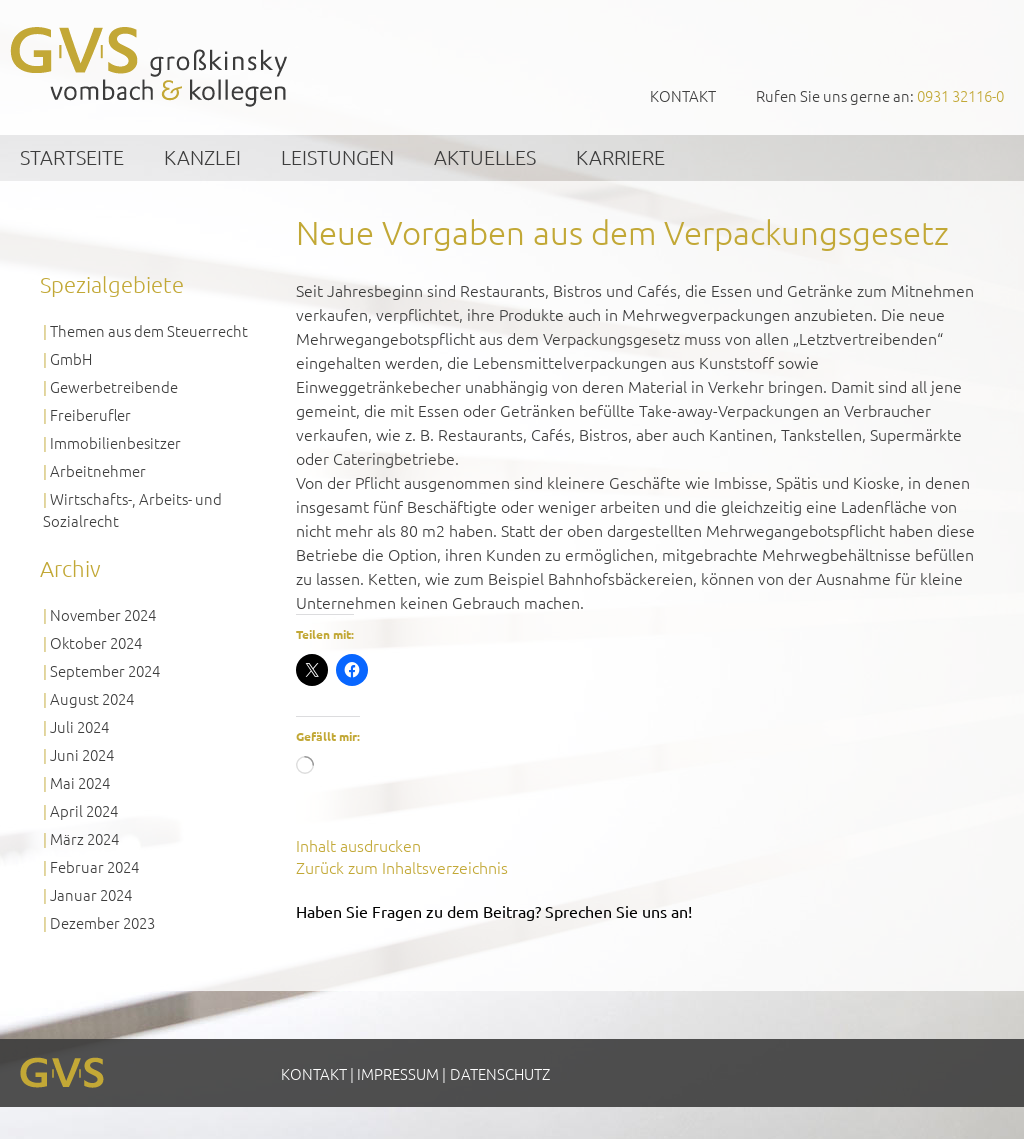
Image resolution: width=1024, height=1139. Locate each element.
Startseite (72, 157)
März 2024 (84, 838)
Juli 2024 (79, 726)
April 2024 (84, 810)
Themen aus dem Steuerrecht (149, 330)
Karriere (620, 157)
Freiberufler (90, 414)
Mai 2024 (80, 782)
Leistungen (337, 157)
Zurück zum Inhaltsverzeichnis (402, 867)
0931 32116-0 (960, 95)
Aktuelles (485, 157)
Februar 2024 (94, 866)
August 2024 (92, 698)
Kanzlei (202, 157)
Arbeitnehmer (98, 470)
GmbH (71, 358)
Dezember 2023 (102, 922)
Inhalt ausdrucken (358, 845)
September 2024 (105, 670)
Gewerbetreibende (114, 386)
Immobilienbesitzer (115, 442)
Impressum (398, 1073)
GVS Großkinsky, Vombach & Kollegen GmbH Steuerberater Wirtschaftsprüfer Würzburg (150, 66)
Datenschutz (500, 1073)
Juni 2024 (82, 754)
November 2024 (103, 614)
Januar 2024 (91, 894)
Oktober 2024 (96, 642)
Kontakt (683, 95)
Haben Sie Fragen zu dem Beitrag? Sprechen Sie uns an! (494, 911)
